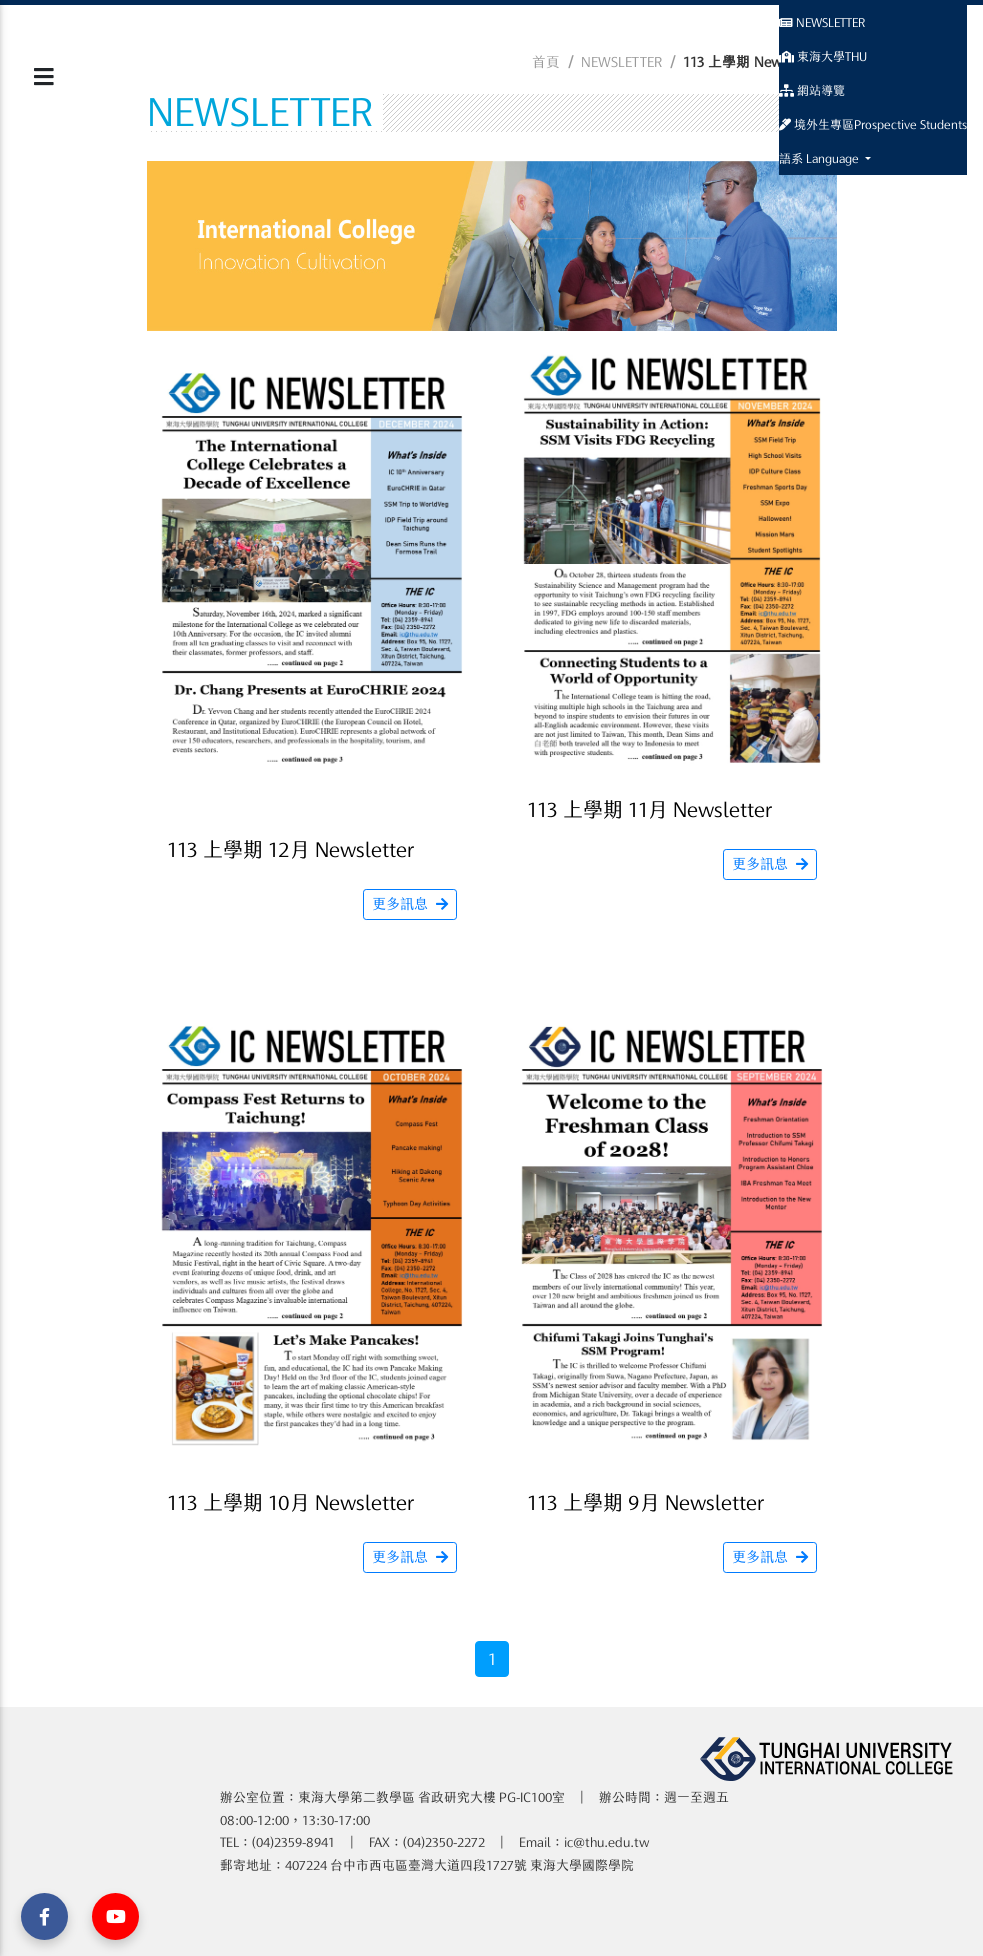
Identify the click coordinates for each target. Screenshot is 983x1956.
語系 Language (820, 158)
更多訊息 (410, 904)
